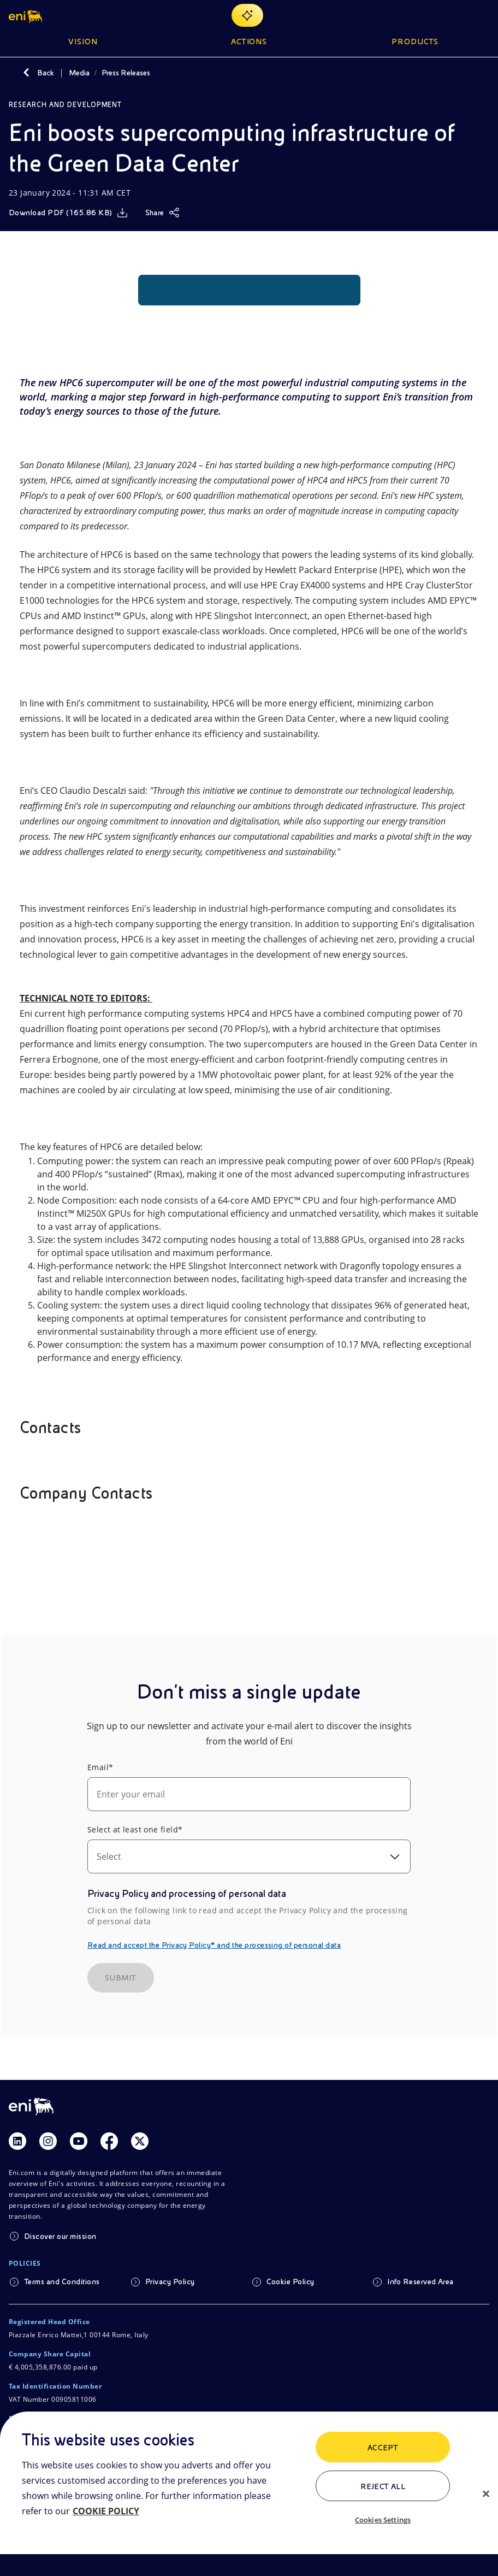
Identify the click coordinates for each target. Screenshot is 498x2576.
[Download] (68, 212)
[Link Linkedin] (17, 2141)
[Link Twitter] (140, 2141)
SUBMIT (121, 1977)
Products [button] (415, 41)
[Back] (26, 72)
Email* (100, 1767)
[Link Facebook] (109, 2141)
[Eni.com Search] (456, 15)
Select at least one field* (134, 1829)
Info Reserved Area (420, 2281)
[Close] (486, 2493)
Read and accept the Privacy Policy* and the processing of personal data (214, 1945)
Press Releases (126, 72)
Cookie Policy (290, 2281)
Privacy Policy (170, 2281)
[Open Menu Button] (482, 15)
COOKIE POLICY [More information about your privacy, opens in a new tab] (106, 2511)
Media (79, 72)
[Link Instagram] (48, 2141)
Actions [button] (249, 41)
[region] (249, 2494)
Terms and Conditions (62, 2281)
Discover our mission (60, 2236)
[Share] (162, 212)
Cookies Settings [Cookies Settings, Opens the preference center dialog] (383, 2520)
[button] (26, 15)
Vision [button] (83, 41)
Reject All (383, 2486)
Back (45, 72)
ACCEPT (383, 2447)
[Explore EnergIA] (247, 15)
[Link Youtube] (78, 2141)
